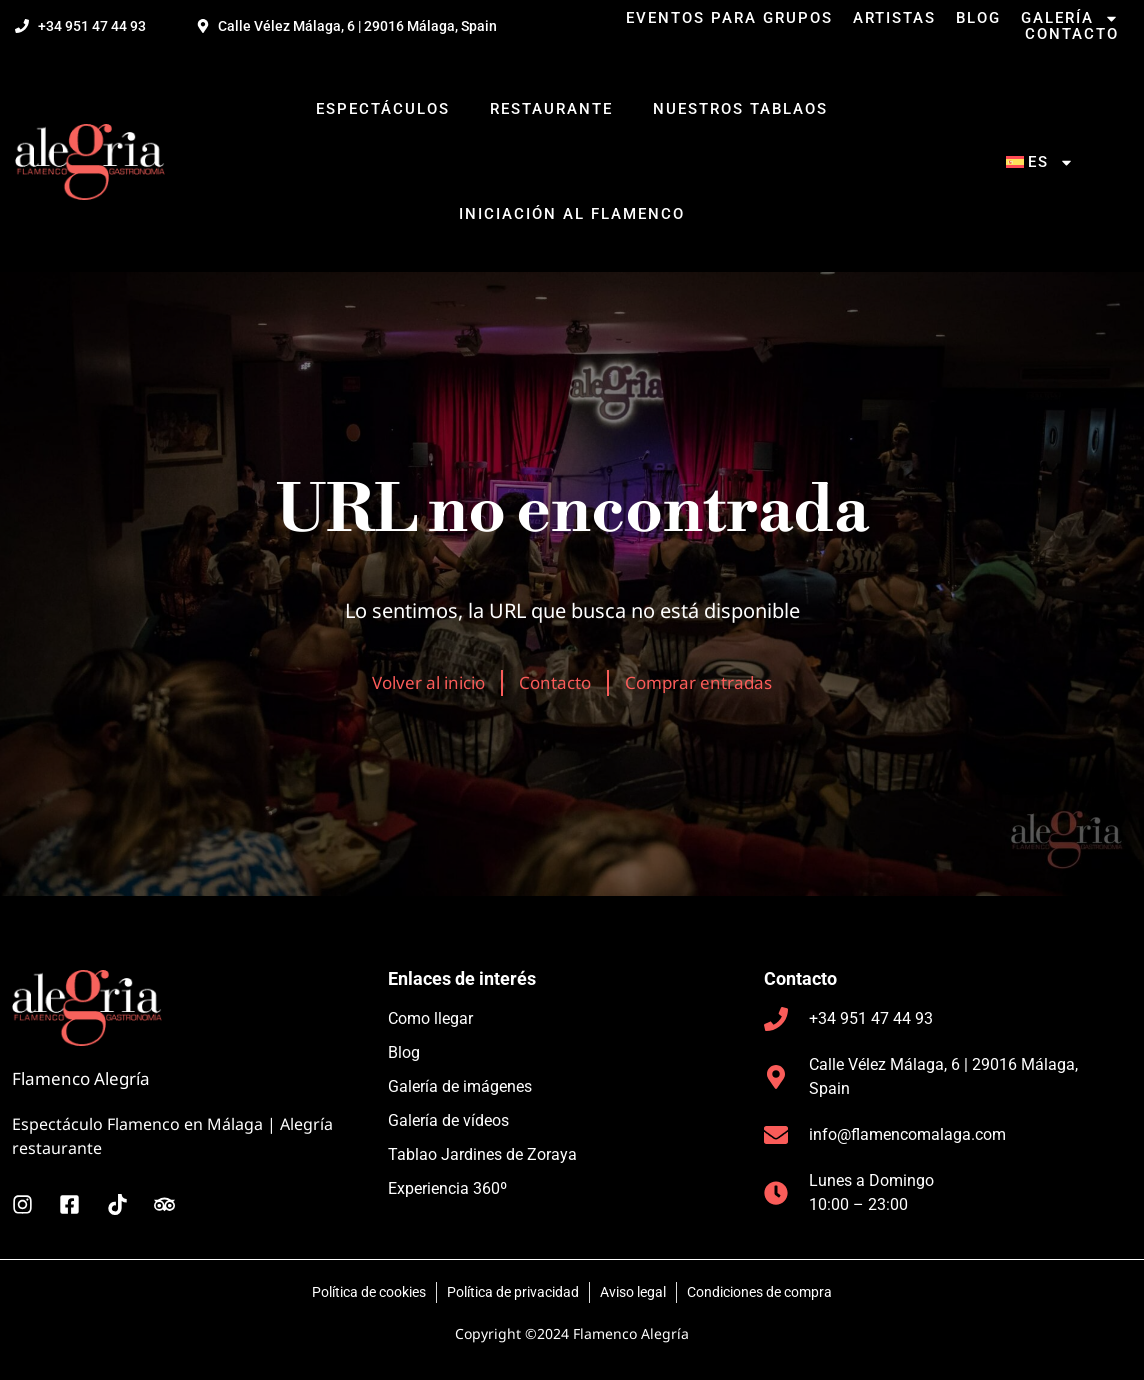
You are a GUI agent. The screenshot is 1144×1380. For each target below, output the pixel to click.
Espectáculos (383, 109)
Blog (978, 18)
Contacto (1072, 34)
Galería (1070, 18)
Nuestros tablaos (740, 109)
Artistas (894, 18)
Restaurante (551, 109)
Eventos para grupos (729, 18)
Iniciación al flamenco (572, 214)
